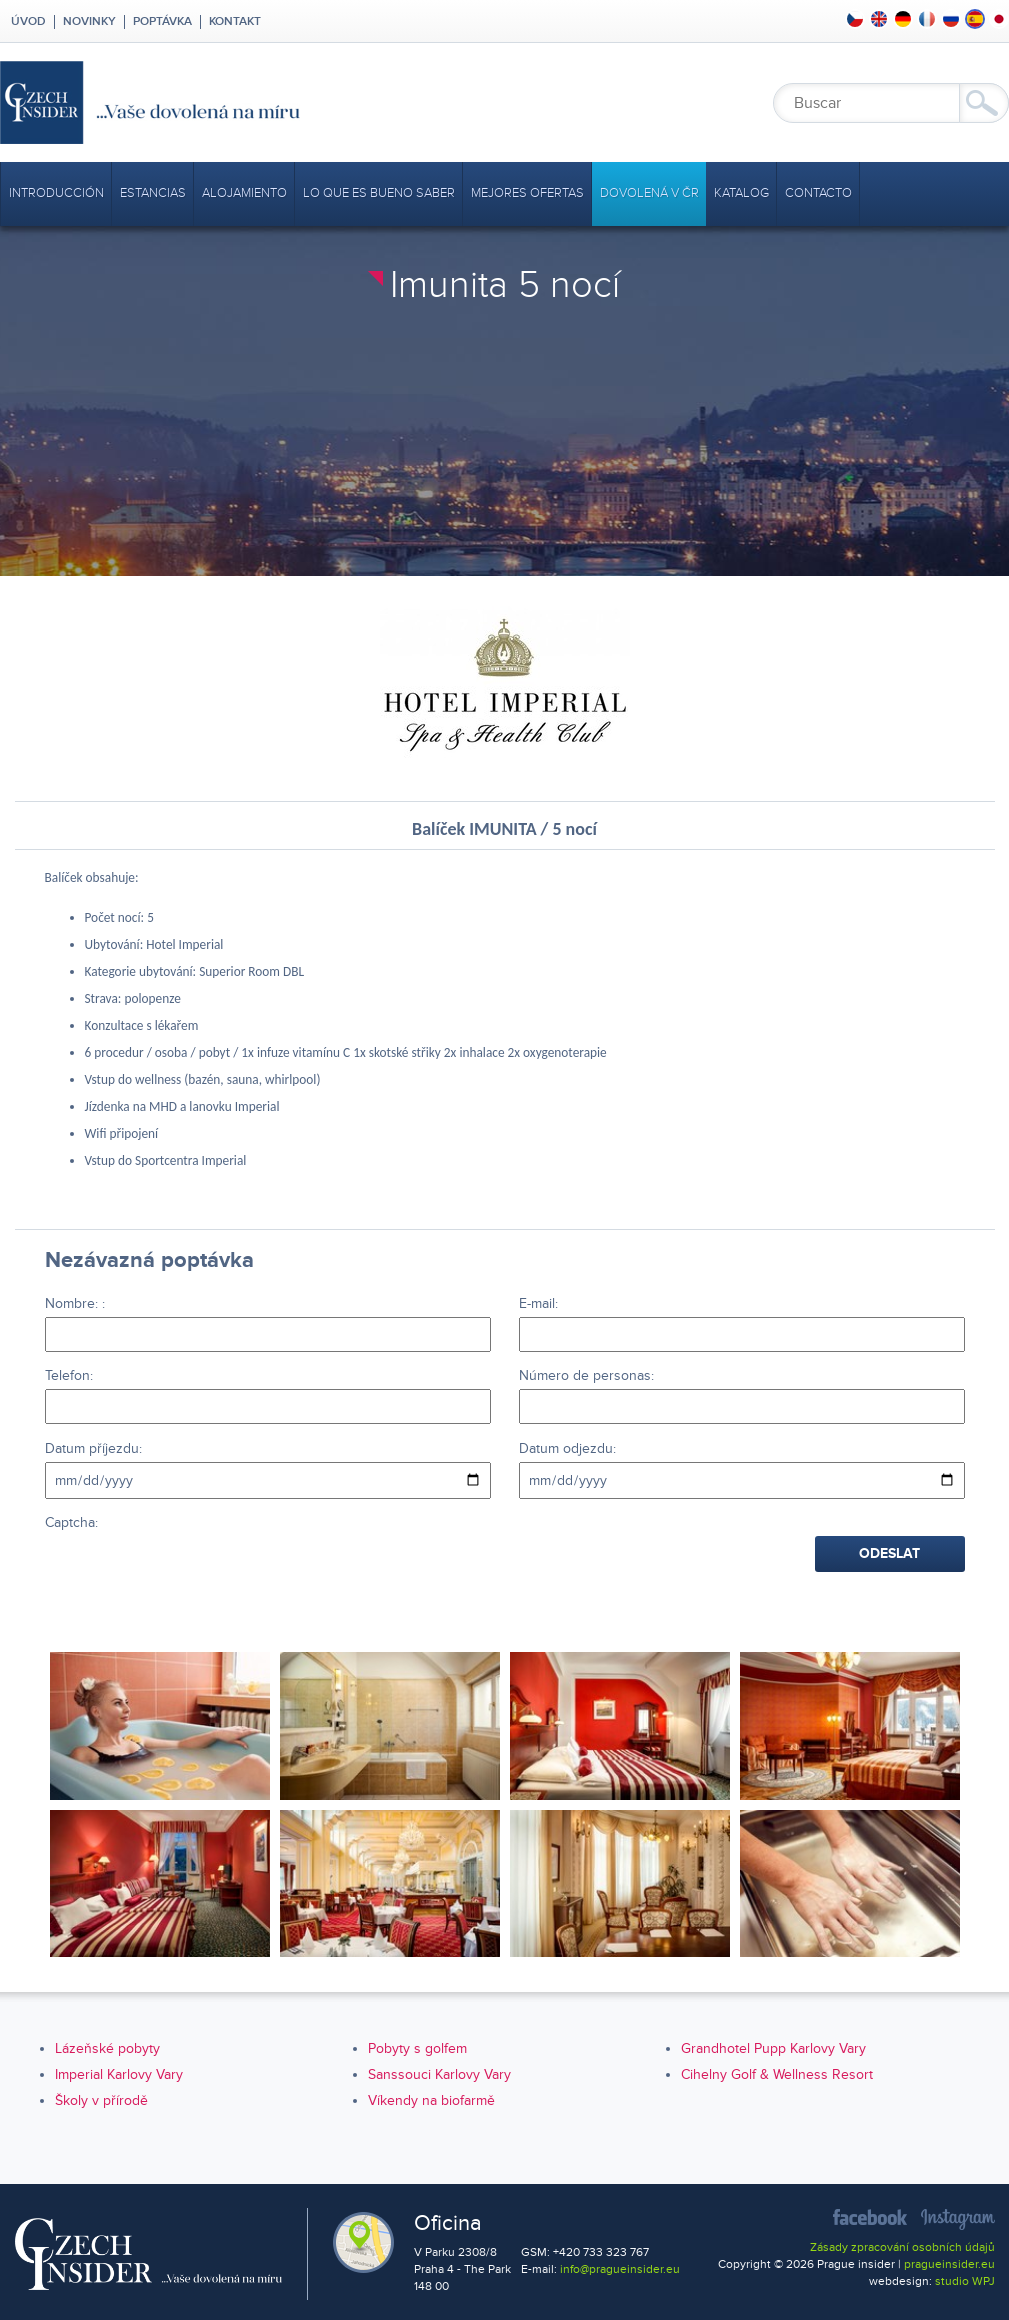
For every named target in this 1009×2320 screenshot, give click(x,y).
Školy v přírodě (101, 2100)
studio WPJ (965, 2281)
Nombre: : (75, 1303)
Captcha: (71, 1522)
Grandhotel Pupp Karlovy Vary (773, 2048)
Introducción (56, 193)
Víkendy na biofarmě (431, 2100)
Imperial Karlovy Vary (119, 2074)
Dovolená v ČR (649, 193)
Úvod (27, 22)
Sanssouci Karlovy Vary (439, 2074)
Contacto (818, 193)
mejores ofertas (527, 193)
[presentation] (197, 1575)
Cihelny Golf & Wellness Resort (777, 2074)
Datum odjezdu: (567, 1448)
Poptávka (162, 22)
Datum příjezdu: (93, 1448)
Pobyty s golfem (417, 2048)
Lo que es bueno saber (379, 193)
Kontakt (235, 22)
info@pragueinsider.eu (620, 2269)
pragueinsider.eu (949, 2264)
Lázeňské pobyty (107, 2048)
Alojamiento (244, 193)
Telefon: (69, 1375)
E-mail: (538, 1303)
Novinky (89, 22)
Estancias (153, 193)
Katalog (741, 193)
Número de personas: (586, 1375)
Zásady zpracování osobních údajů (902, 2247)
